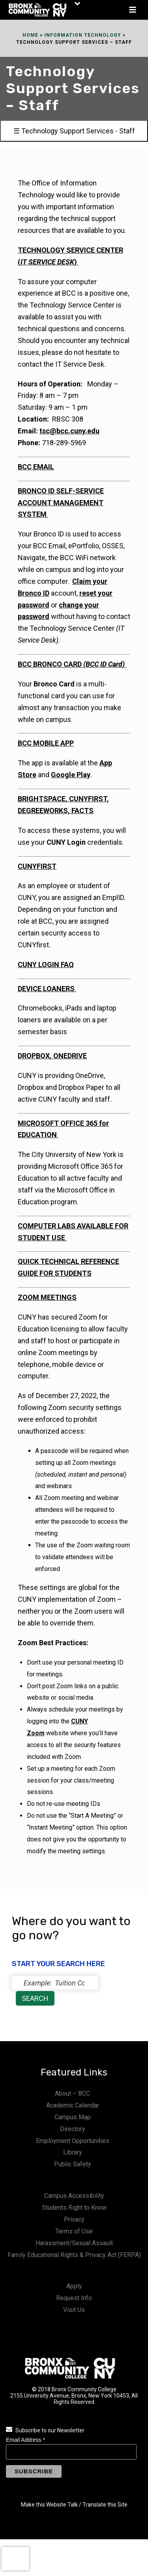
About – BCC (72, 2093)
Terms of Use (74, 2231)
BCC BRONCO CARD (72, 664)
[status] (55, 1982)
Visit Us (74, 2310)
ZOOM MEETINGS (47, 1297)
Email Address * (25, 2440)
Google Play (70, 775)
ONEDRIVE (70, 1056)
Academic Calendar (72, 2105)
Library (72, 2152)
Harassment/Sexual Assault (74, 2243)
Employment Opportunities (72, 2141)
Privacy (74, 2219)
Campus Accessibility (74, 2195)
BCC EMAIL (36, 467)
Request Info (74, 2298)
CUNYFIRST (37, 866)
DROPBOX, (35, 1056)
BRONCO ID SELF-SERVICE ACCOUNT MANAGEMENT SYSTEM (61, 503)
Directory (72, 2129)
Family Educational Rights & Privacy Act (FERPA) (74, 2255)
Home (30, 35)
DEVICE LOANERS (47, 988)
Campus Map (72, 2117)
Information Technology (82, 35)
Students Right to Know (74, 2207)
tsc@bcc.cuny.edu (69, 431)
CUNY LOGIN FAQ (46, 964)
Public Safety (72, 2164)
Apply (74, 2286)
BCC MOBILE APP (46, 743)
